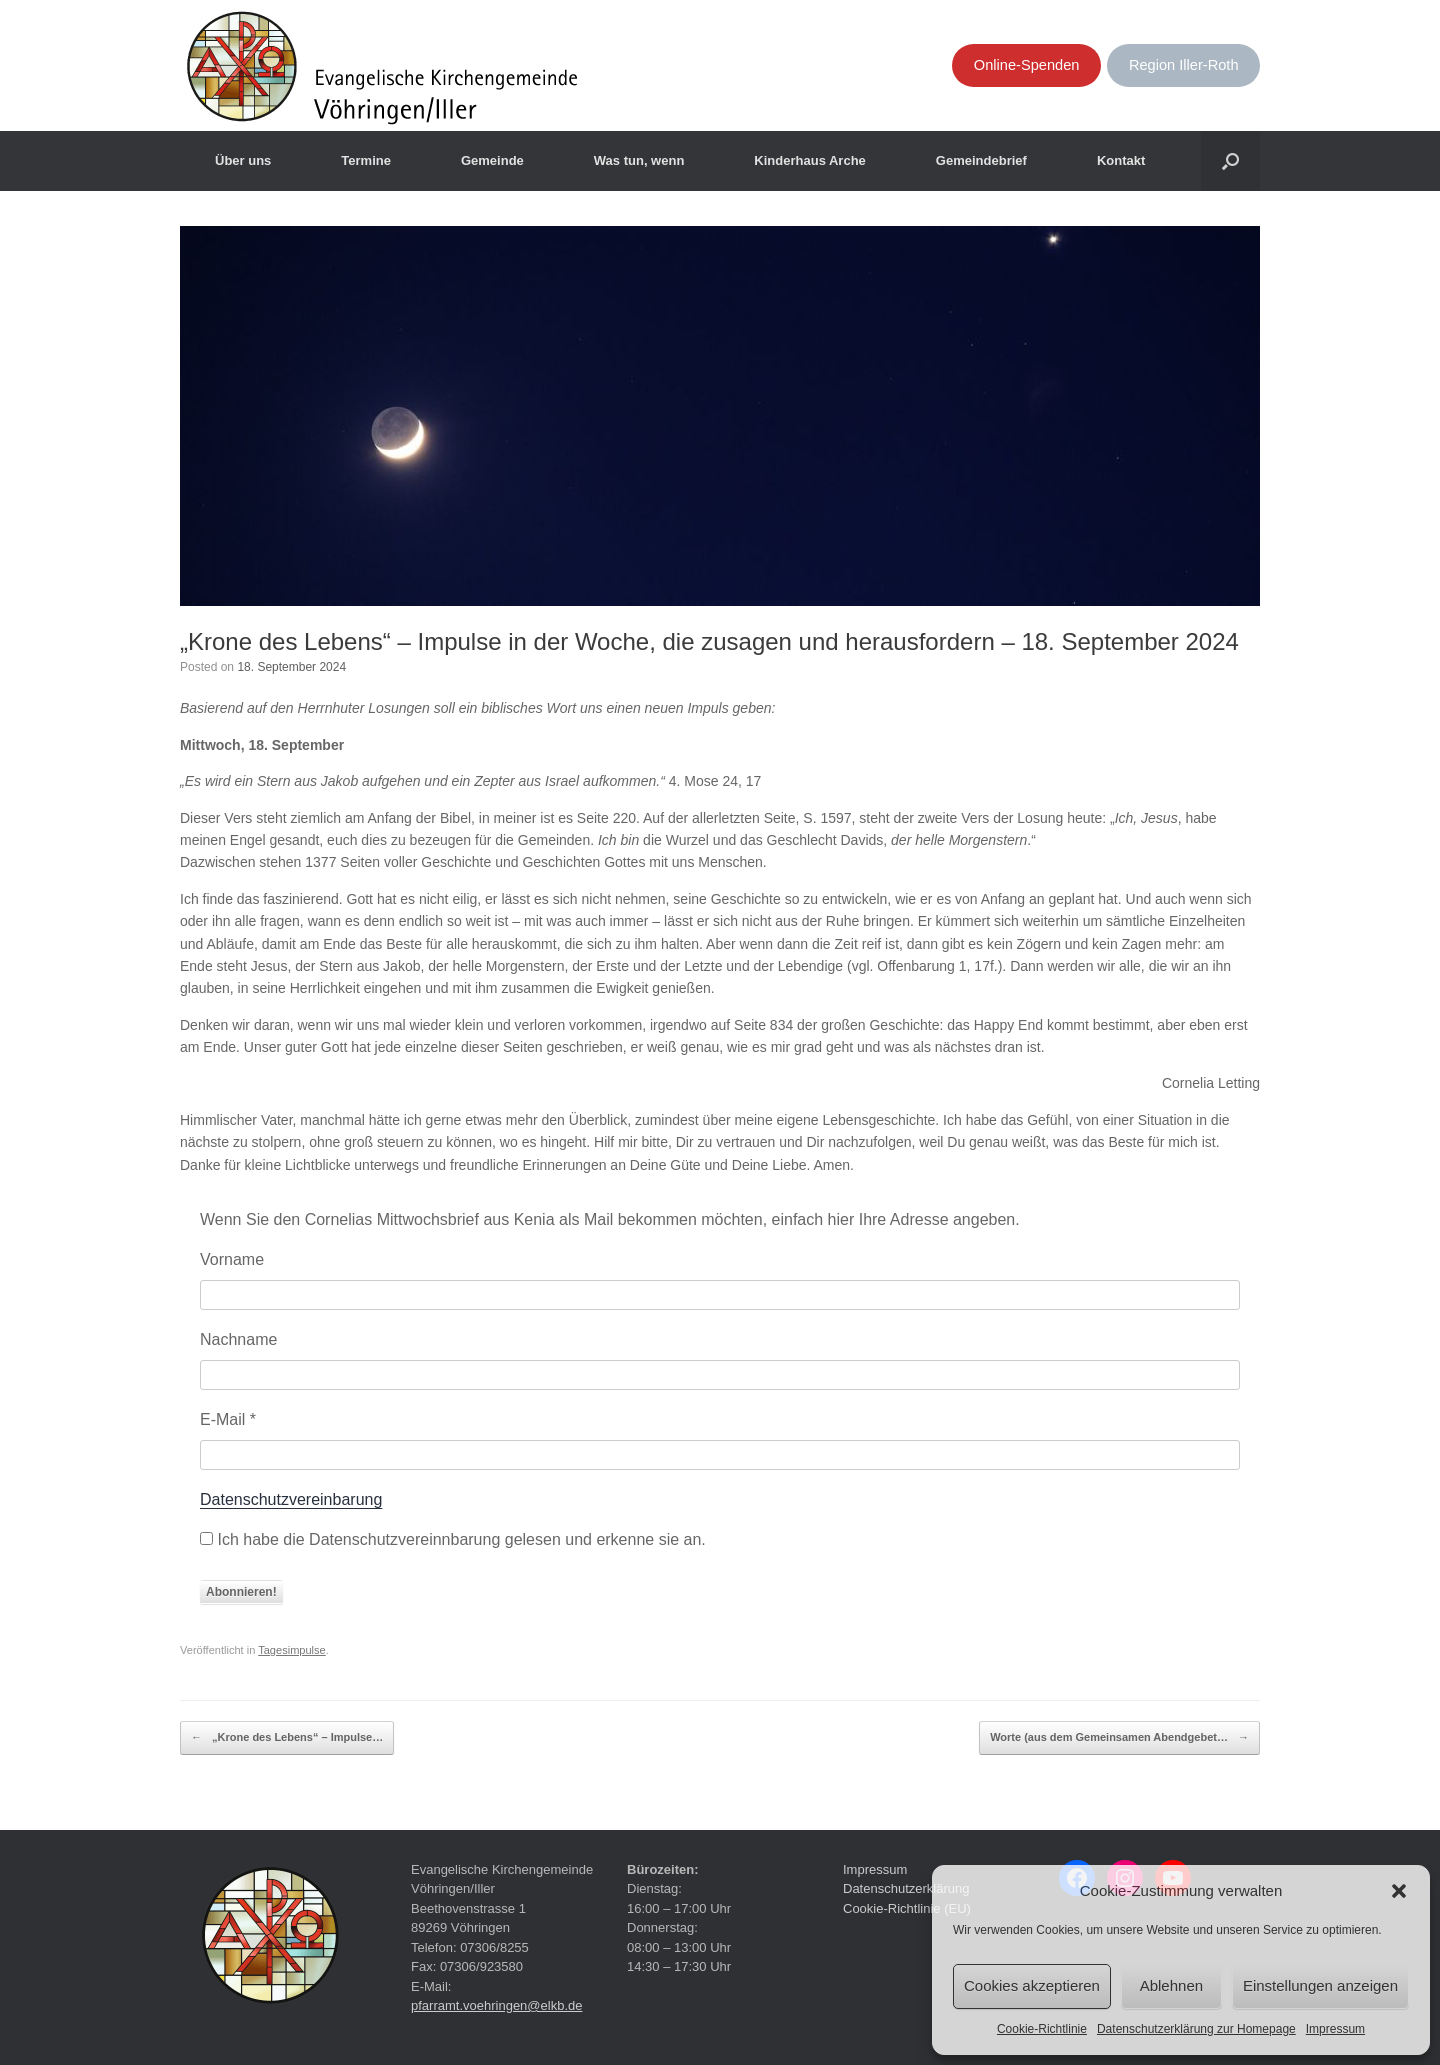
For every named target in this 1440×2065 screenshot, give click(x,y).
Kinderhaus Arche (810, 160)
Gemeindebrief (981, 160)
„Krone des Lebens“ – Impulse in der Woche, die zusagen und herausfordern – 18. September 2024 (709, 641)
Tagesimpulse (292, 1650)
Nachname (238, 1339)
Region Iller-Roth (1184, 65)
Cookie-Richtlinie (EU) (907, 1908)
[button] (1399, 1891)
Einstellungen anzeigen (1320, 1985)
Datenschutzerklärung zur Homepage (1196, 2029)
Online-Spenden (1027, 65)
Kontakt (1121, 160)
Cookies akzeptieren (1032, 1985)
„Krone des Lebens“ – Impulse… (287, 1738)
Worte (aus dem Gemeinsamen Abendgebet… (1119, 1738)
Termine (366, 160)
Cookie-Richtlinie (1042, 2029)
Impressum (1335, 2029)
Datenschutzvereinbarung (291, 1499)
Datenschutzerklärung (906, 1888)
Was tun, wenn (639, 160)
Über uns (243, 160)
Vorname (232, 1259)
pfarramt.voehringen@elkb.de (496, 2005)
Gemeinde (492, 160)
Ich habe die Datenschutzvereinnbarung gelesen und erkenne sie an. (453, 1539)
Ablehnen (1171, 1985)
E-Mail (228, 1419)
